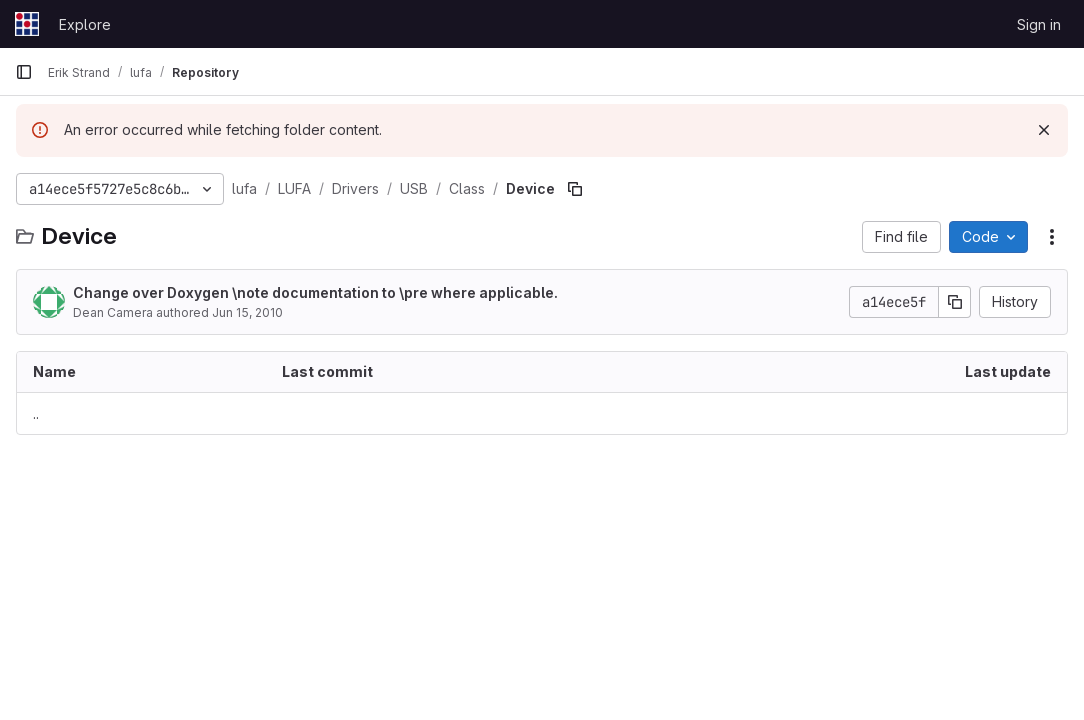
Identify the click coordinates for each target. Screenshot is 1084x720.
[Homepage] (27, 24)
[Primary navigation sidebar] (24, 72)
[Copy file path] (575, 189)
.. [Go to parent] (36, 413)
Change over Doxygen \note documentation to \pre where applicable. (315, 292)
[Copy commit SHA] (955, 302)
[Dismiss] (1044, 130)
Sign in (1039, 24)
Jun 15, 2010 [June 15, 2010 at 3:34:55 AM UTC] (247, 312)
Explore (85, 24)
